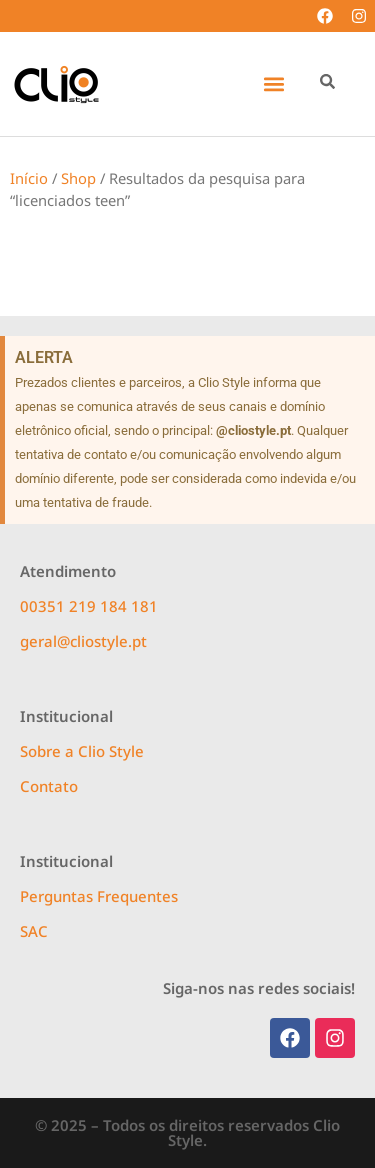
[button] (273, 84)
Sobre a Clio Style (82, 751)
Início (29, 178)
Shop (78, 178)
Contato (49, 786)
